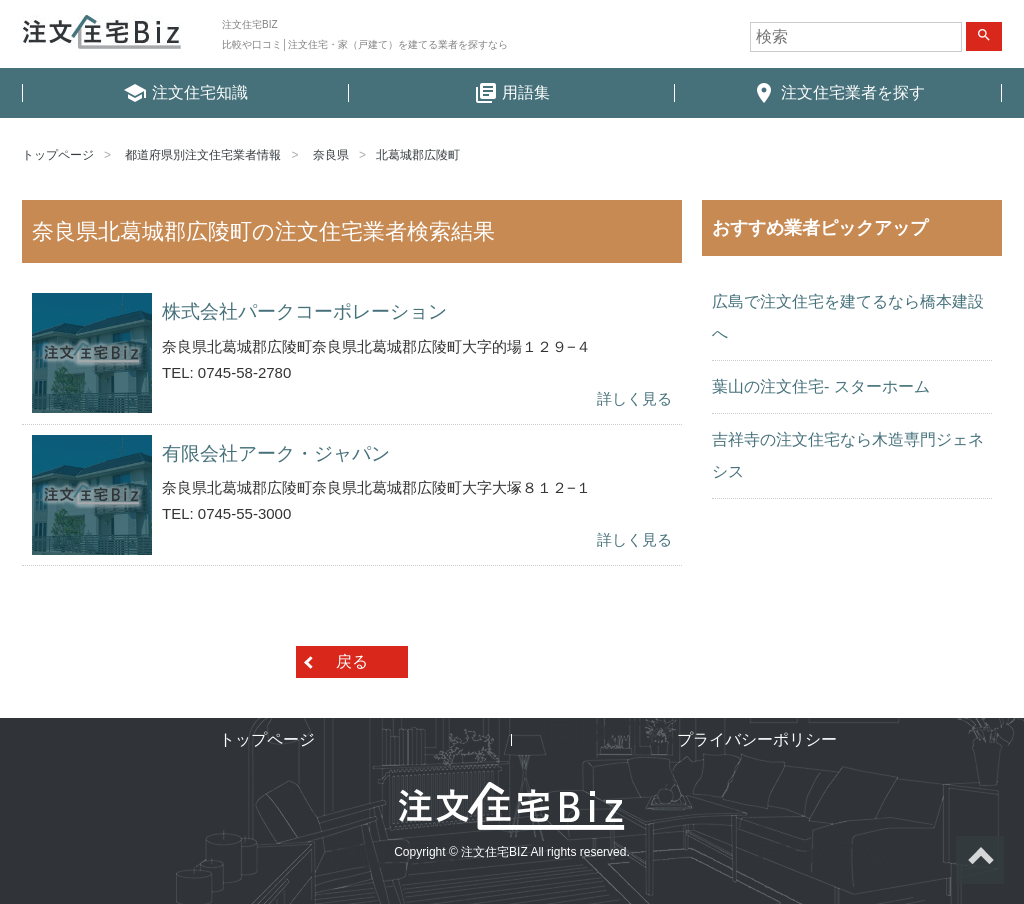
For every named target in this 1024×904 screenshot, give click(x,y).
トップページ (58, 155)
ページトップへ (980, 860)
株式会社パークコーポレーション (304, 311)
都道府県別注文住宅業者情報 (203, 155)
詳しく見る (634, 398)
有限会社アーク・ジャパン (276, 453)
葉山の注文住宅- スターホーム (821, 386)
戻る (352, 661)
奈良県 (331, 155)
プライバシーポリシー (757, 739)
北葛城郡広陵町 (418, 155)
